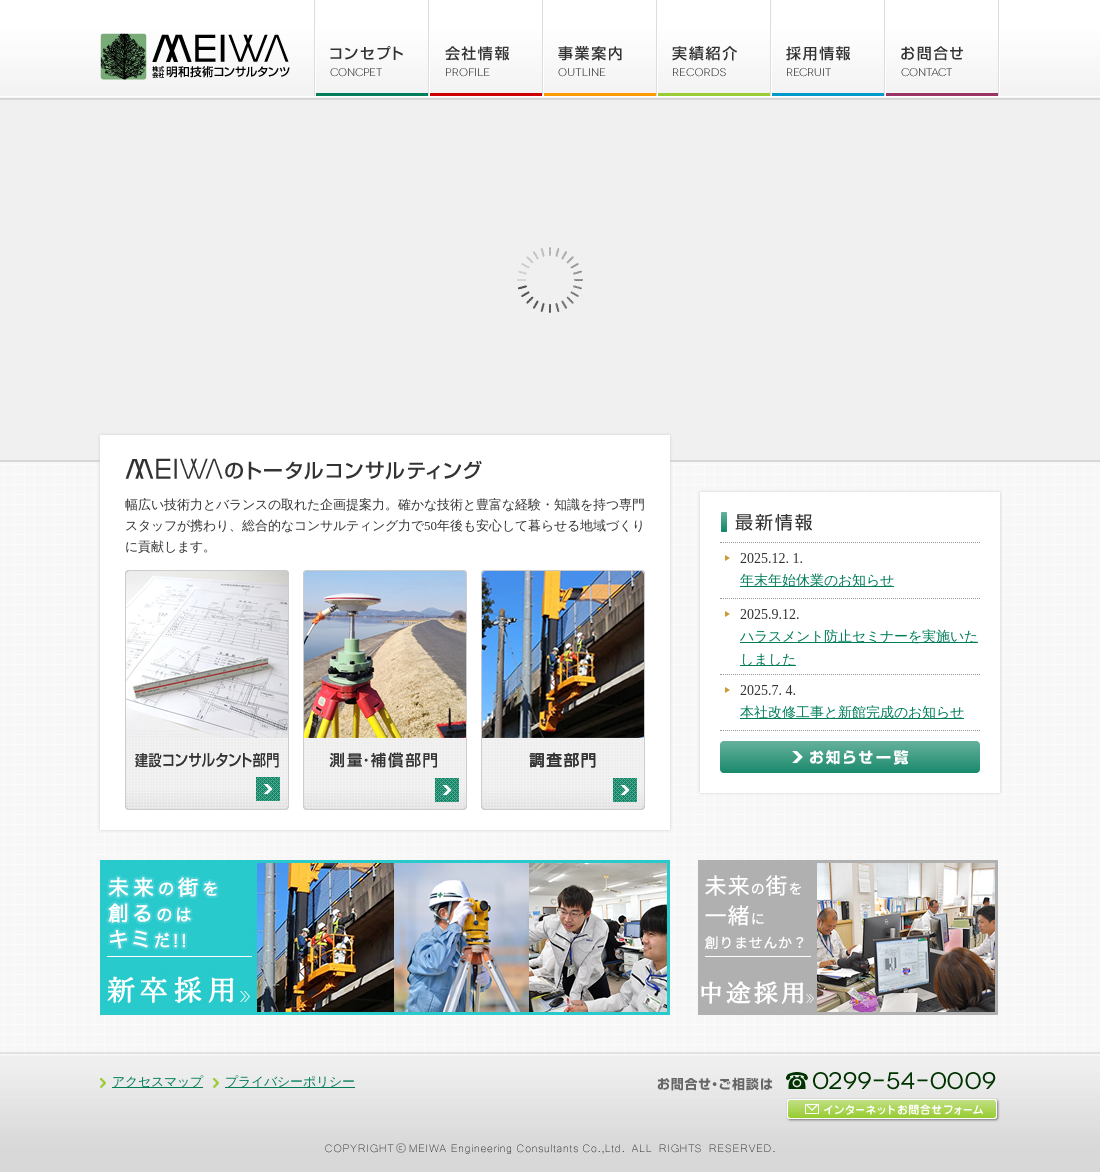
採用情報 (828, 48)
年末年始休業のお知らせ (817, 580)
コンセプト (372, 48)
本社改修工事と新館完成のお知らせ (852, 712)
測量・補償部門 (385, 690)
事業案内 (600, 48)
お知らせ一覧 (850, 757)
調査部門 (563, 690)
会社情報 (486, 48)
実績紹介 (714, 48)
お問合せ (942, 48)
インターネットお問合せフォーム (895, 1110)
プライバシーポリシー (290, 1081)
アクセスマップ (157, 1081)
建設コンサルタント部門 (207, 690)
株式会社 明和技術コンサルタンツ (195, 55)
